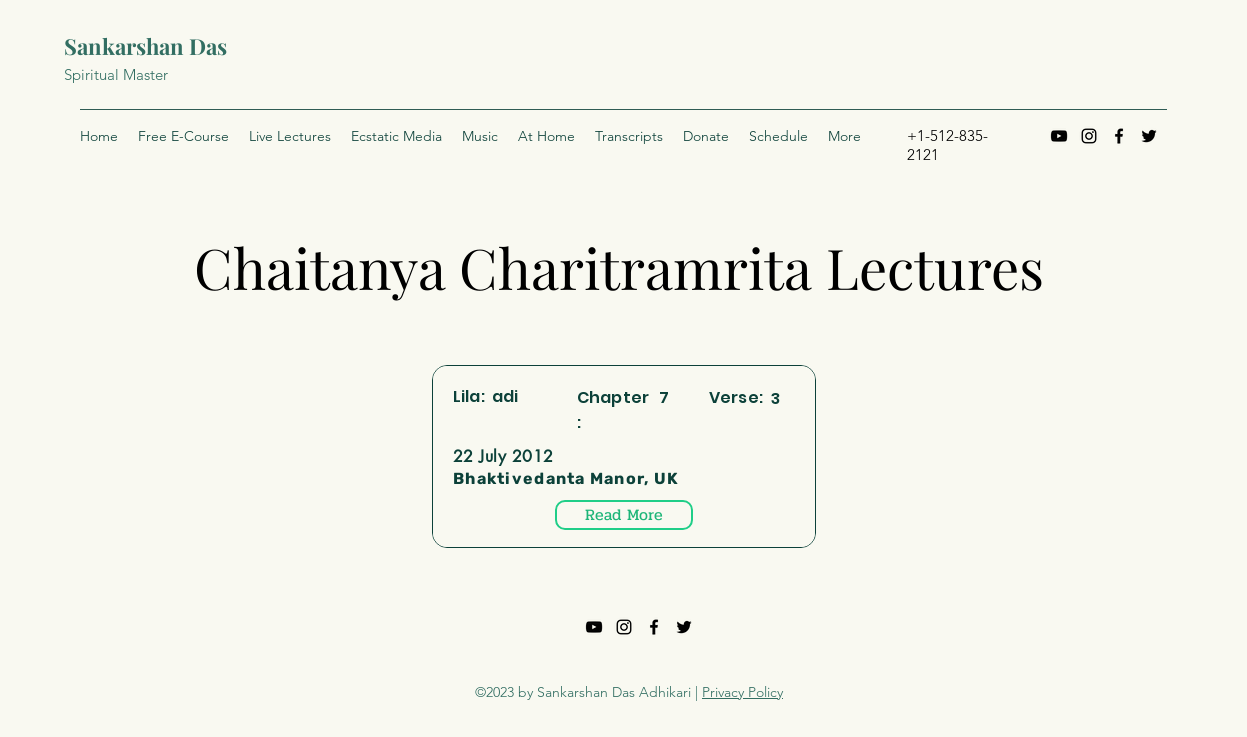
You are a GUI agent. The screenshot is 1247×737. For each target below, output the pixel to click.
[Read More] (624, 515)
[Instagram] (1089, 136)
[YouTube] (1059, 136)
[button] (629, 136)
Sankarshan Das (145, 46)
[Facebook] (1119, 136)
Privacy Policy (742, 692)
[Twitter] (1149, 136)
